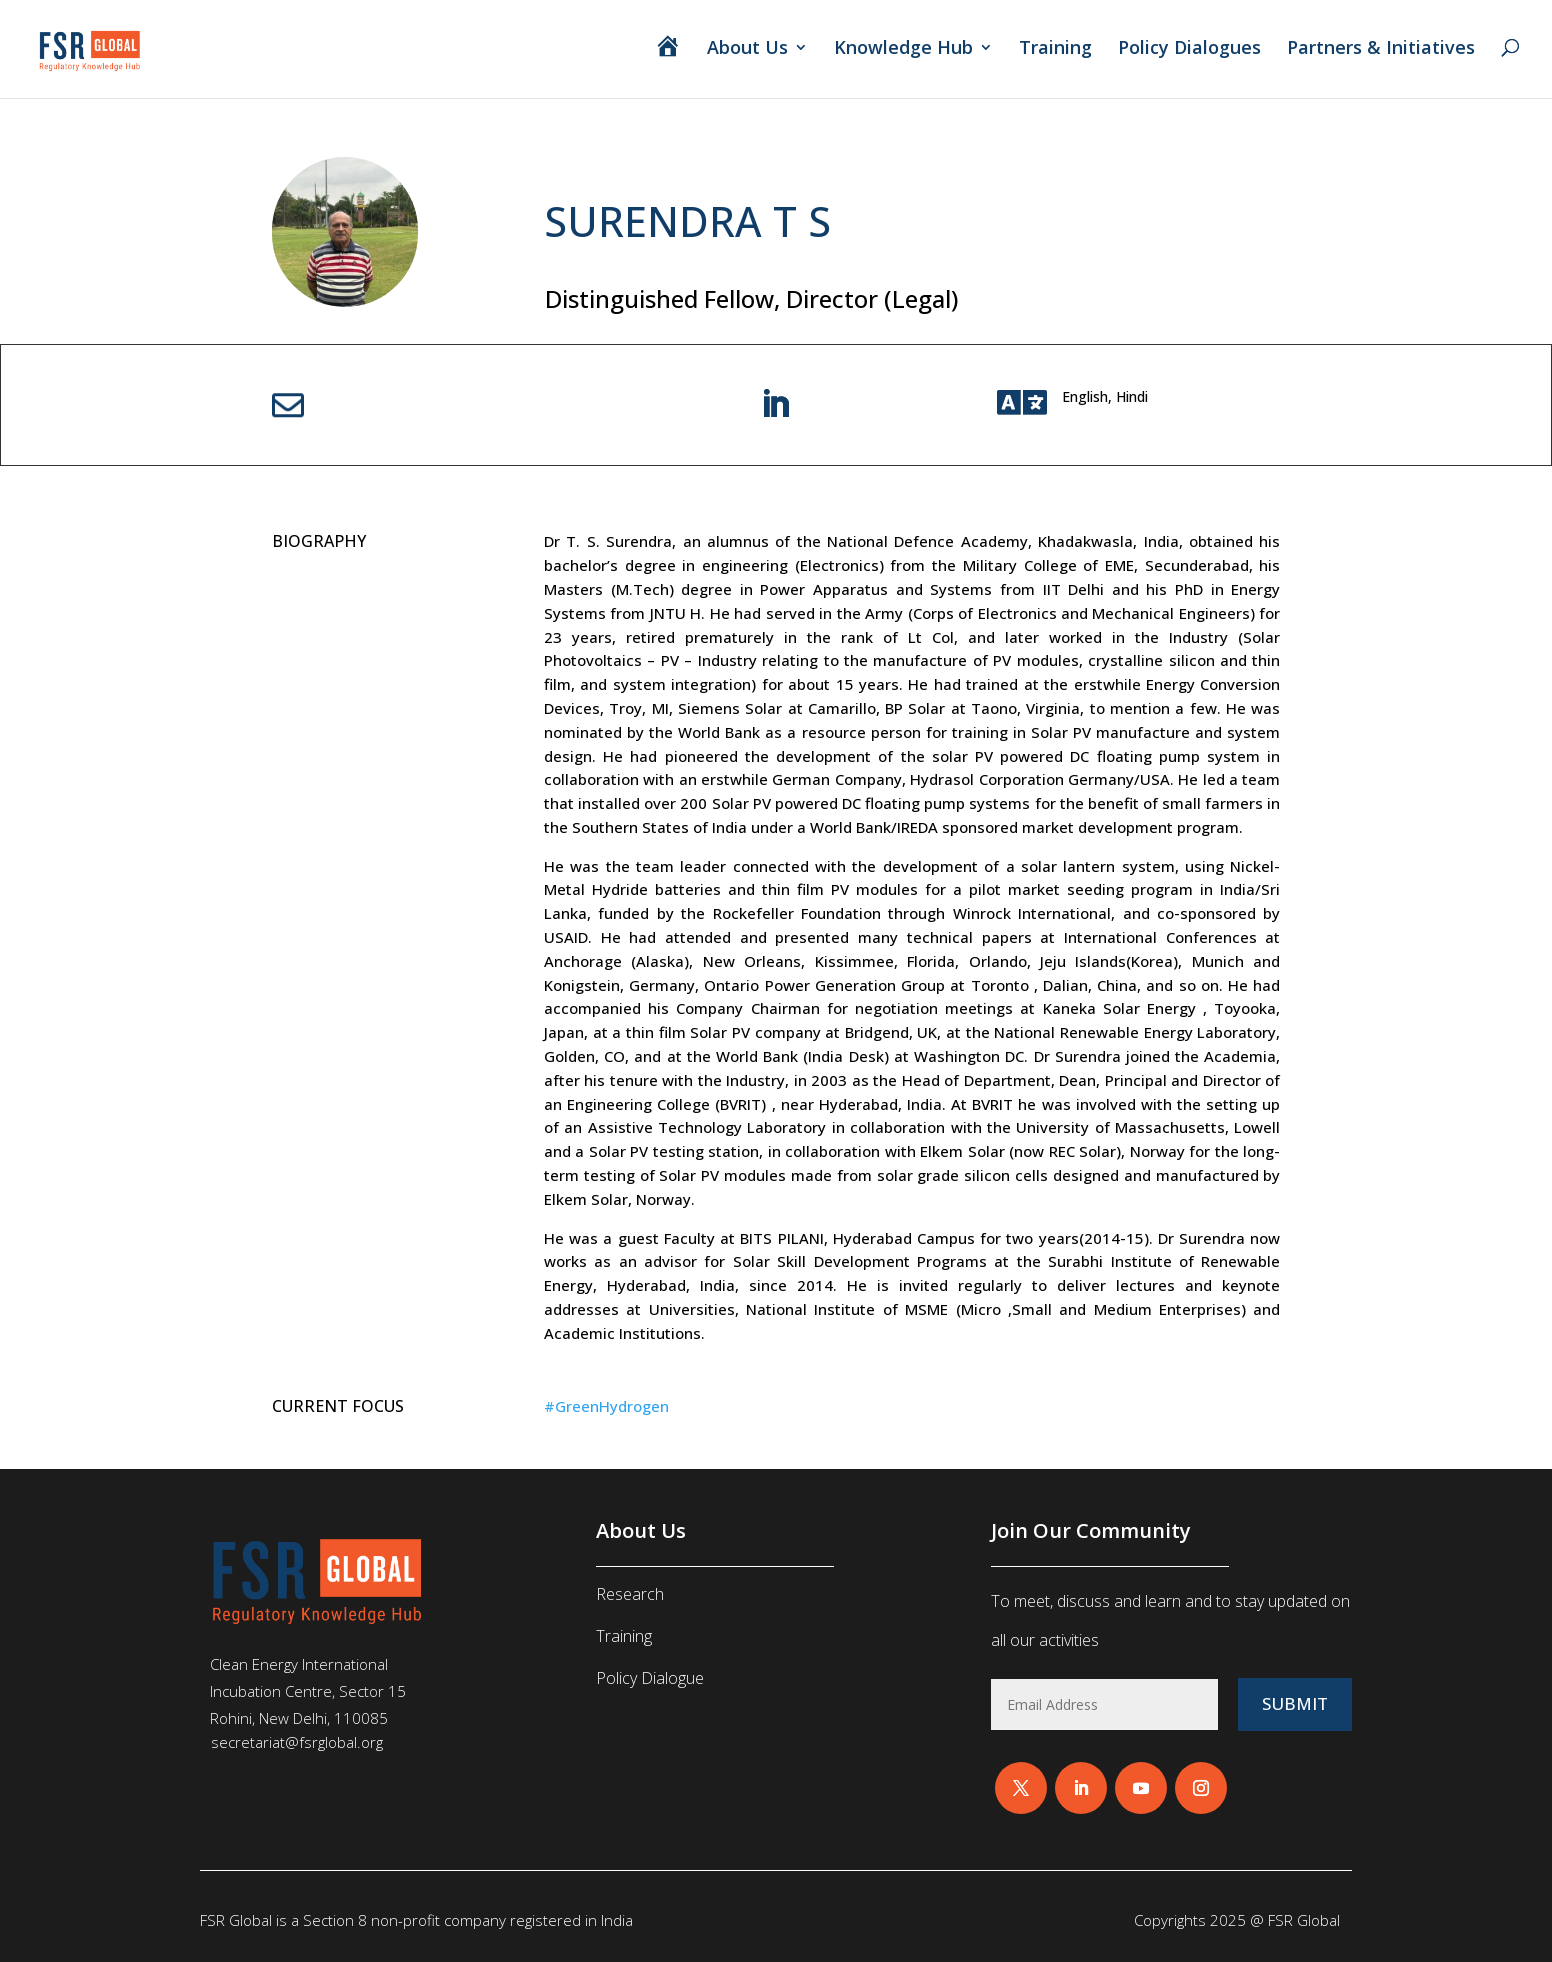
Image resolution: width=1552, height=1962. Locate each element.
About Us (747, 49)
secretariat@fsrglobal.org (297, 1742)
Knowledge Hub (903, 49)
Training (1055, 49)
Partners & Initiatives (1383, 49)
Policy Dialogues (1189, 49)
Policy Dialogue (650, 1678)
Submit (1295, 1703)
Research (630, 1594)
